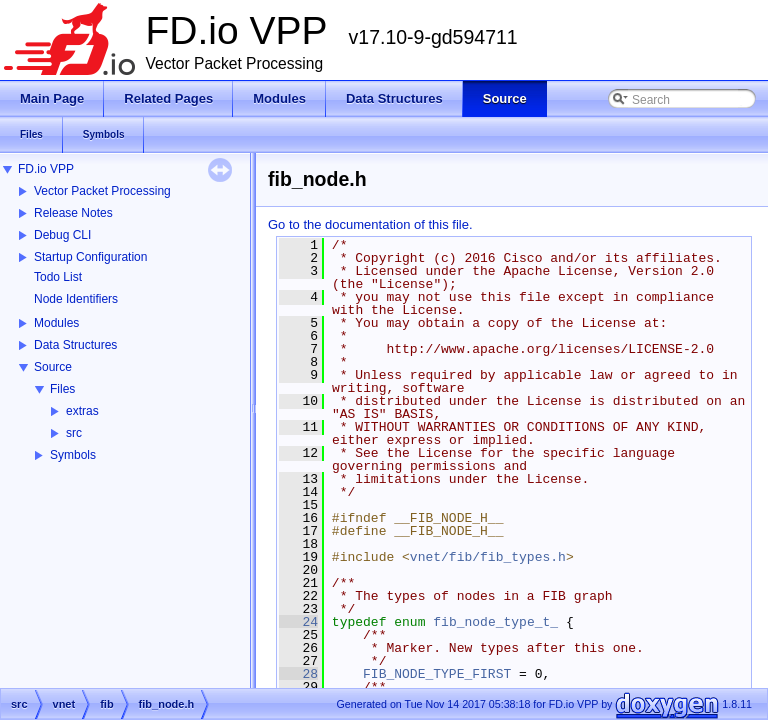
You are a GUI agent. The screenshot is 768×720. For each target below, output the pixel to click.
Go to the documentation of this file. (370, 224)
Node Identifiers (76, 299)
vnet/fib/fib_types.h (488, 557)
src (74, 433)
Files (62, 389)
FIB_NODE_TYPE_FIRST (437, 674)
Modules (56, 323)
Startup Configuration (90, 257)
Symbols (73, 455)
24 (298, 622)
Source (53, 367)
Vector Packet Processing (102, 191)
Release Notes (73, 213)
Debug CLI (62, 235)
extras (82, 411)
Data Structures (75, 345)
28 (298, 674)
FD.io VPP (46, 169)
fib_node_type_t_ (495, 622)
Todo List (58, 277)
